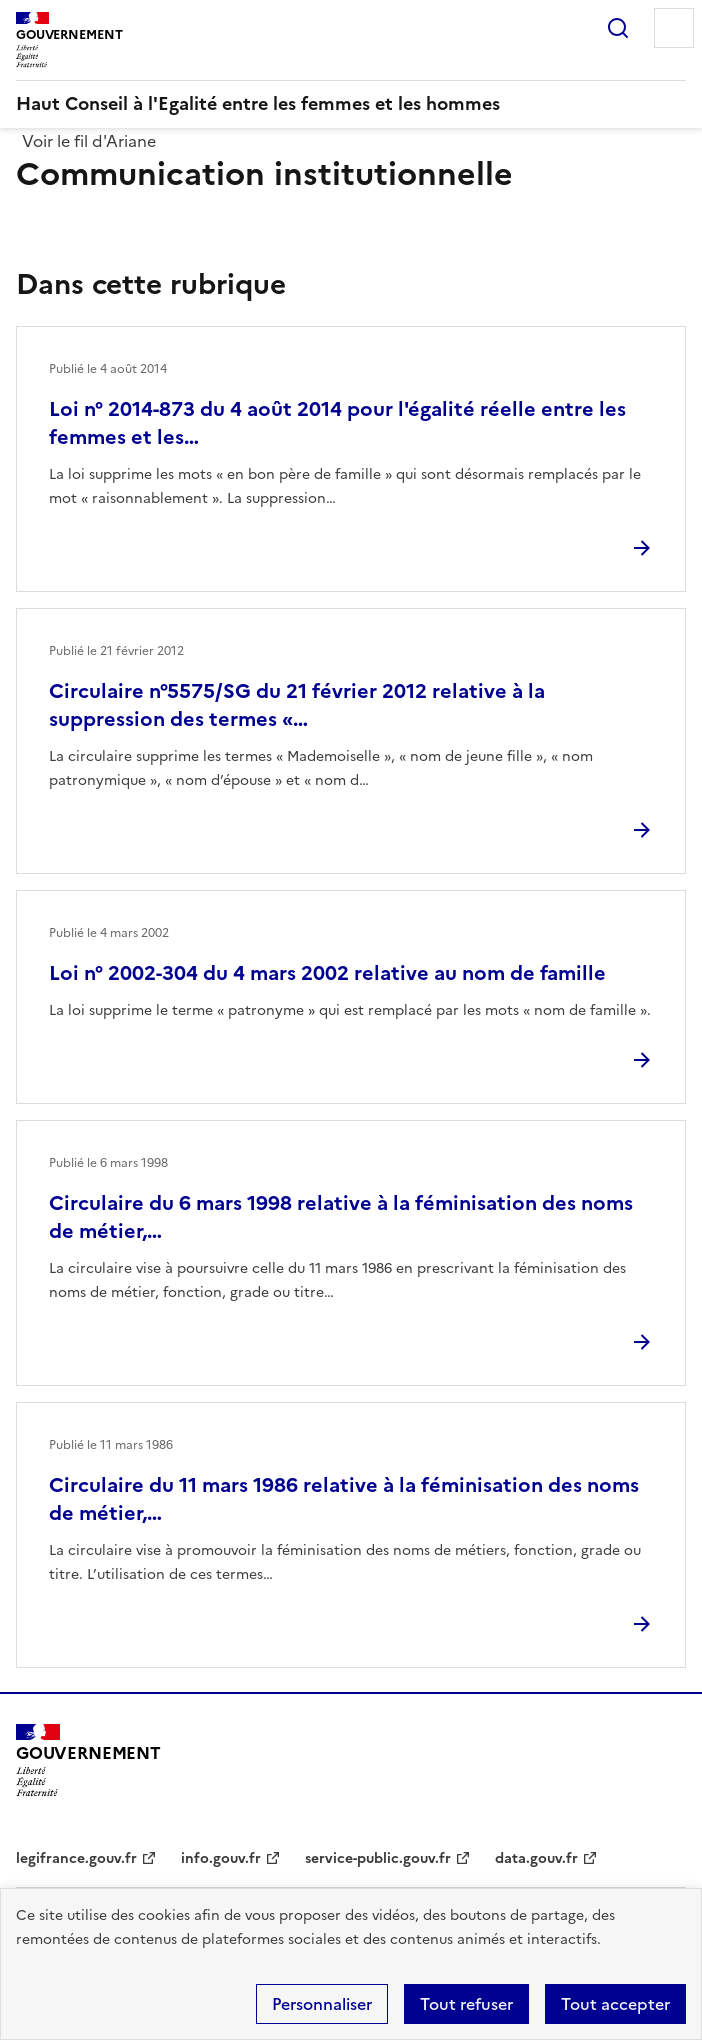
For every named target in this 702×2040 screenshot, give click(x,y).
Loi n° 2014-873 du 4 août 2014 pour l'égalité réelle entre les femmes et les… (337, 423)
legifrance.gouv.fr (76, 1858)
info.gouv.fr (221, 1858)
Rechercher (618, 28)
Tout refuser (466, 2004)
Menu (674, 28)
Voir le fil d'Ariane (89, 141)
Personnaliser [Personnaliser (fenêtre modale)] (322, 2004)
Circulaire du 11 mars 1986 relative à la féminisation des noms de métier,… (344, 1499)
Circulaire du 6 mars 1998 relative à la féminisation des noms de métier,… (341, 1217)
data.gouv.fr (536, 1858)
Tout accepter (615, 2004)
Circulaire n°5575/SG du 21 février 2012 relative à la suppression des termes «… (297, 705)
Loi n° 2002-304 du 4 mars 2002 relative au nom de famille (327, 973)
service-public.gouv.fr (378, 1858)
